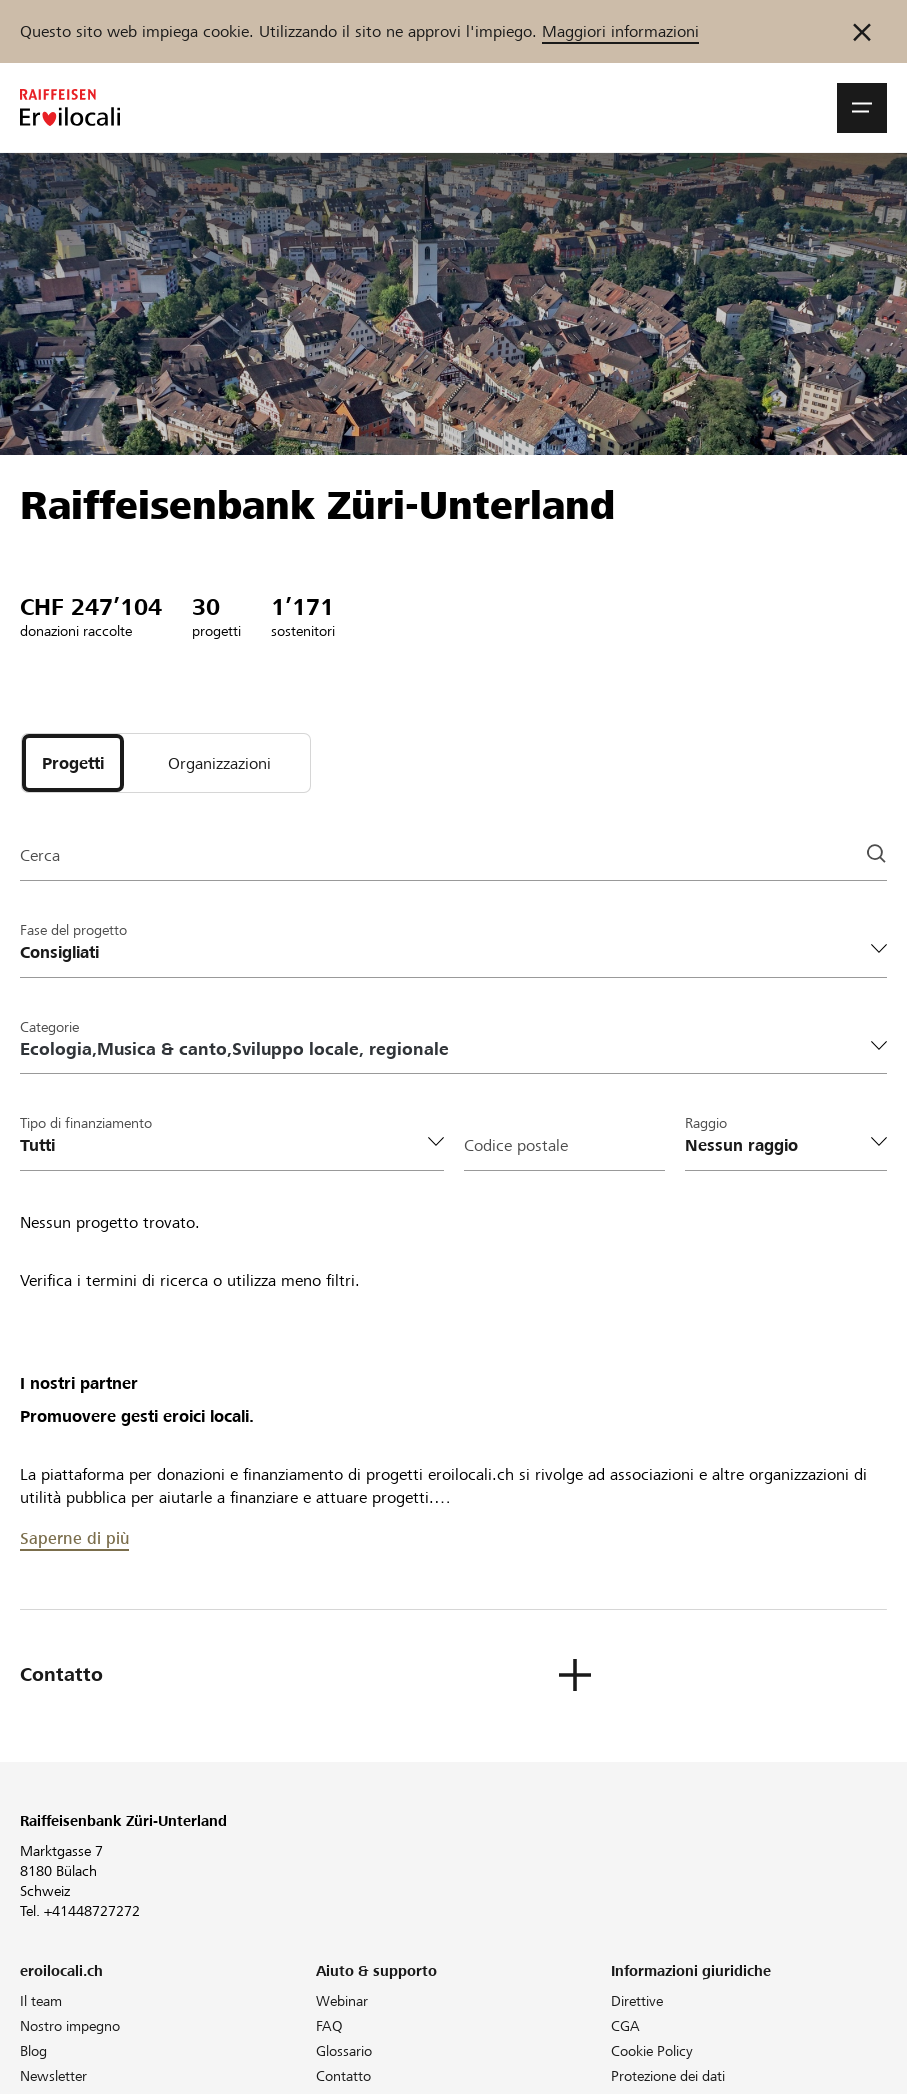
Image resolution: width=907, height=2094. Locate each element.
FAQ (329, 2026)
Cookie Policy (652, 2051)
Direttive (637, 2001)
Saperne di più (74, 1538)
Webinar (342, 2001)
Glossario (344, 2051)
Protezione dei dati (668, 2076)
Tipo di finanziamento (86, 1123)
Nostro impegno (70, 2026)
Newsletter (53, 2076)
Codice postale (516, 1145)
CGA (625, 2026)
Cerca (40, 855)
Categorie (49, 1027)
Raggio (706, 1123)
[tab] (73, 763)
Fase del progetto (73, 930)
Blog (33, 2051)
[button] (862, 108)
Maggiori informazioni (620, 31)
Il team (41, 2001)
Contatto (343, 2076)
